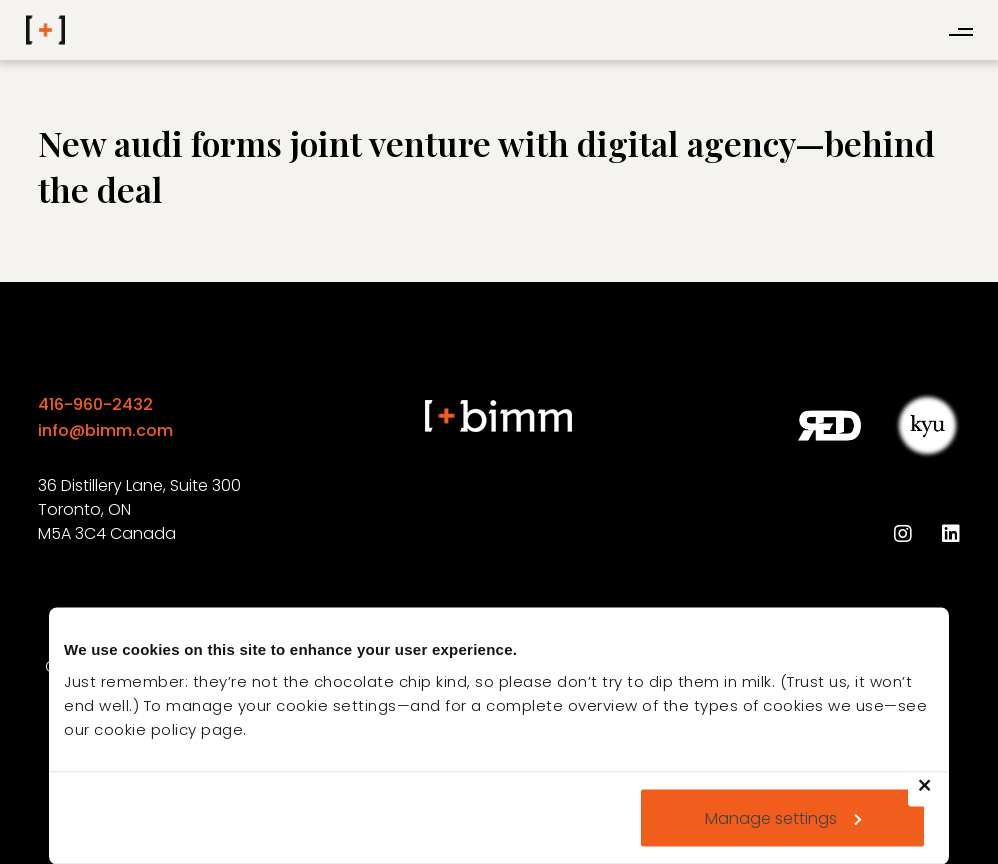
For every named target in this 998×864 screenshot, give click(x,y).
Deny (933, 797)
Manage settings (783, 817)
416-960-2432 (95, 404)
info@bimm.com (105, 430)
